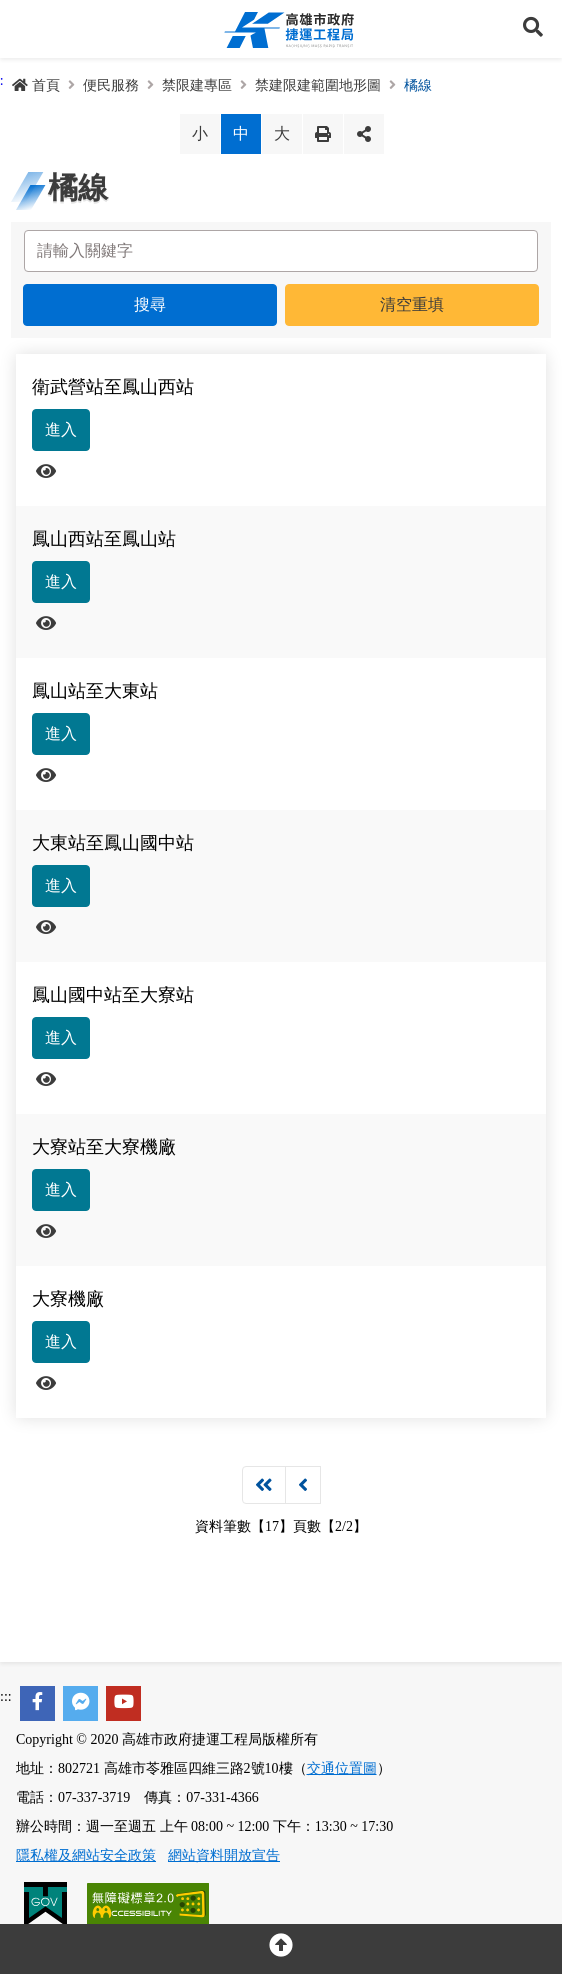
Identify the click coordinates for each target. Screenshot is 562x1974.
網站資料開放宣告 (224, 1855)
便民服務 (111, 85)
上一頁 (303, 1485)
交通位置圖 (342, 1768)
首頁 (36, 85)
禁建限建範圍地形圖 (318, 85)
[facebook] (37, 1703)
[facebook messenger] (80, 1703)
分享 (364, 134)
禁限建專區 (197, 85)
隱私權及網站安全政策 (86, 1855)
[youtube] (123, 1703)
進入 (61, 429)
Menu (29, 29)
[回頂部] (281, 1949)
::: (6, 1696)
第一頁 (264, 1485)
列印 (323, 134)
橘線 (418, 85)
